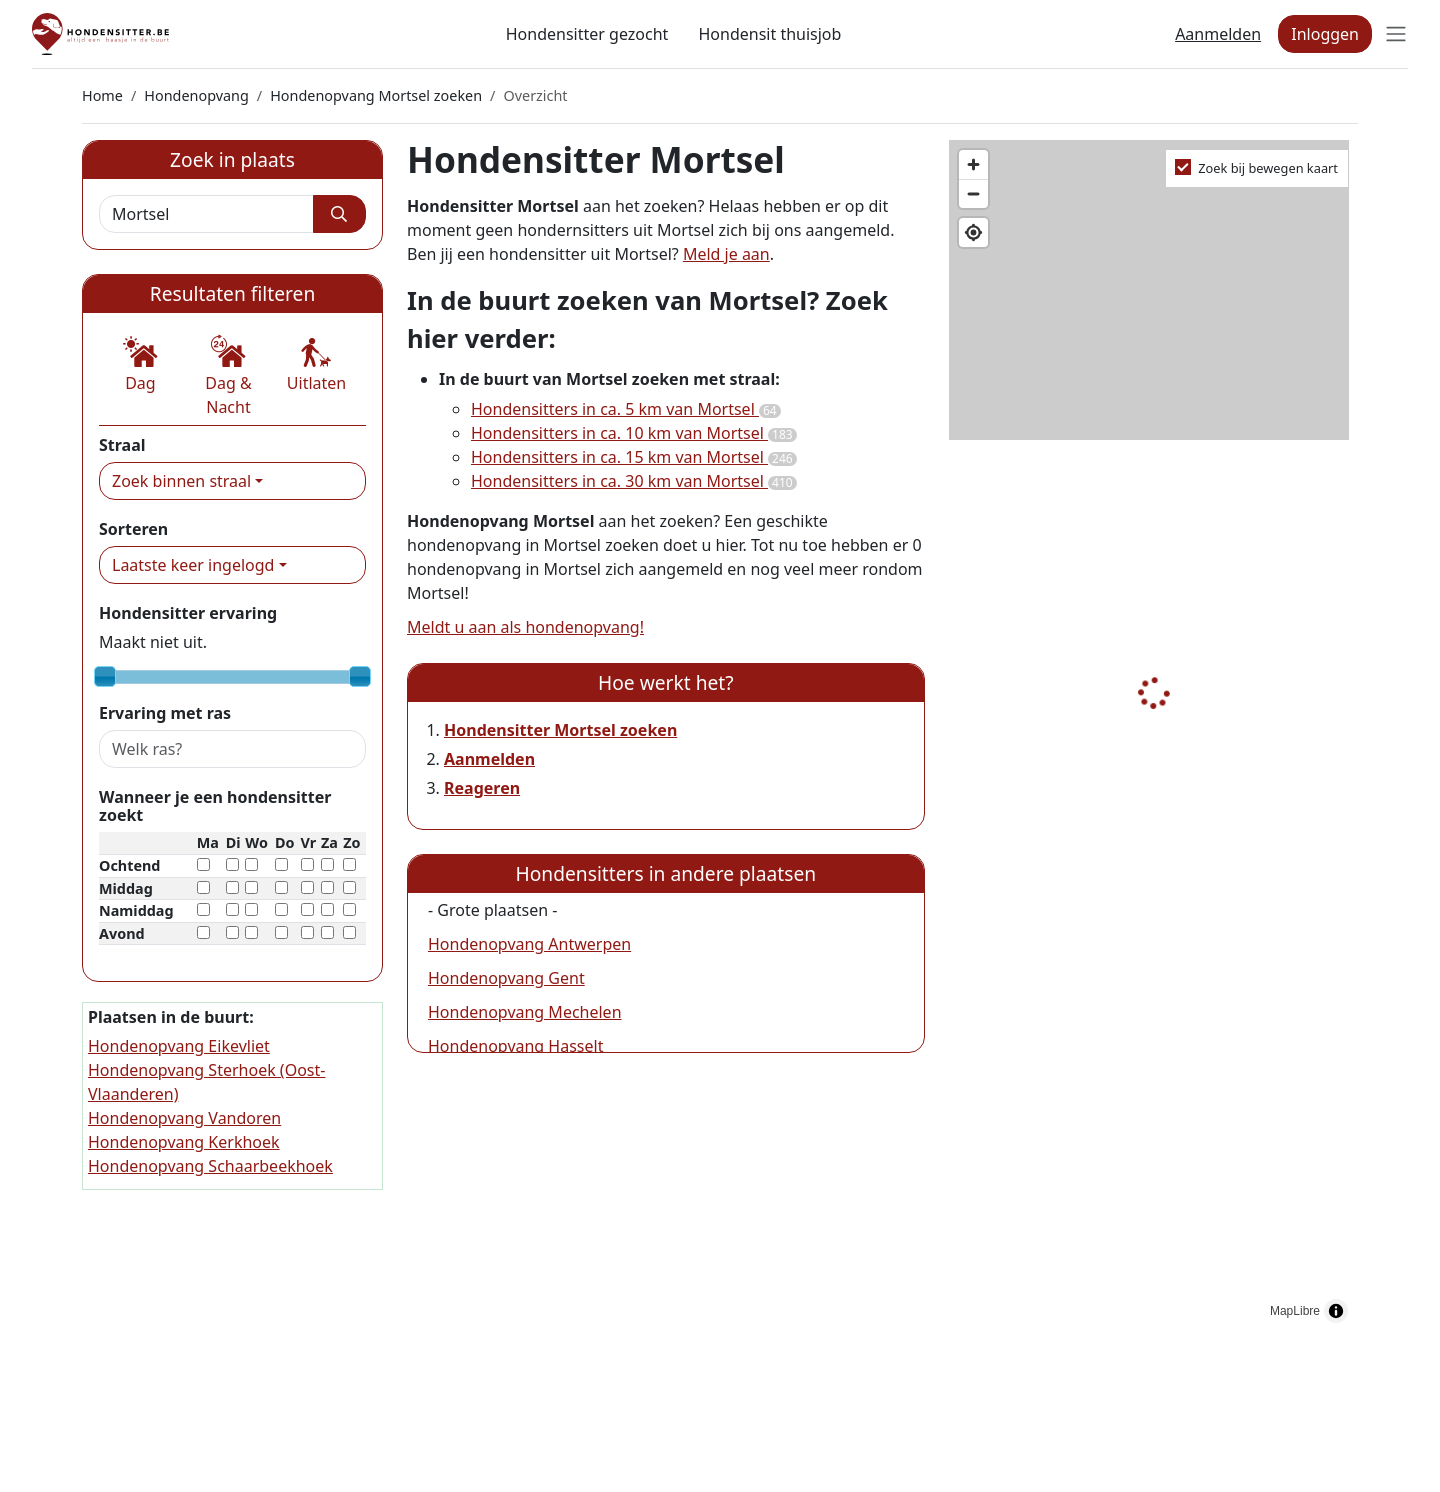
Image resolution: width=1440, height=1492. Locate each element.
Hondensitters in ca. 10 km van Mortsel (634, 433)
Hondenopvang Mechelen (525, 1012)
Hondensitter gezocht (587, 34)
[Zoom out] (973, 193)
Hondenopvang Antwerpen (529, 944)
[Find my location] (973, 232)
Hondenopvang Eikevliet (179, 1046)
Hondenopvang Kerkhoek (184, 1142)
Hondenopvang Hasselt (515, 1046)
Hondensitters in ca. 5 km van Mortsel (626, 409)
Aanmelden (1218, 34)
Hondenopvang (196, 95)
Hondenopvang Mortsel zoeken (376, 95)
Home (102, 95)
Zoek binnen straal (181, 481)
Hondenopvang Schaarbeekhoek (210, 1166)
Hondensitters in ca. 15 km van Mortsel (634, 457)
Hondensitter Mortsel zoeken (560, 730)
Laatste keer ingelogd (193, 565)
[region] (1153, 737)
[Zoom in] (973, 164)
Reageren (482, 788)
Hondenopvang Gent (506, 978)
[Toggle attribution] (1336, 1311)
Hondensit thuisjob (769, 34)
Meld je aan (726, 254)
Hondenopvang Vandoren (184, 1118)
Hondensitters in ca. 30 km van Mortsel (634, 481)
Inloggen (1325, 34)
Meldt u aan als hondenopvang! (525, 627)
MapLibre (1295, 1311)
